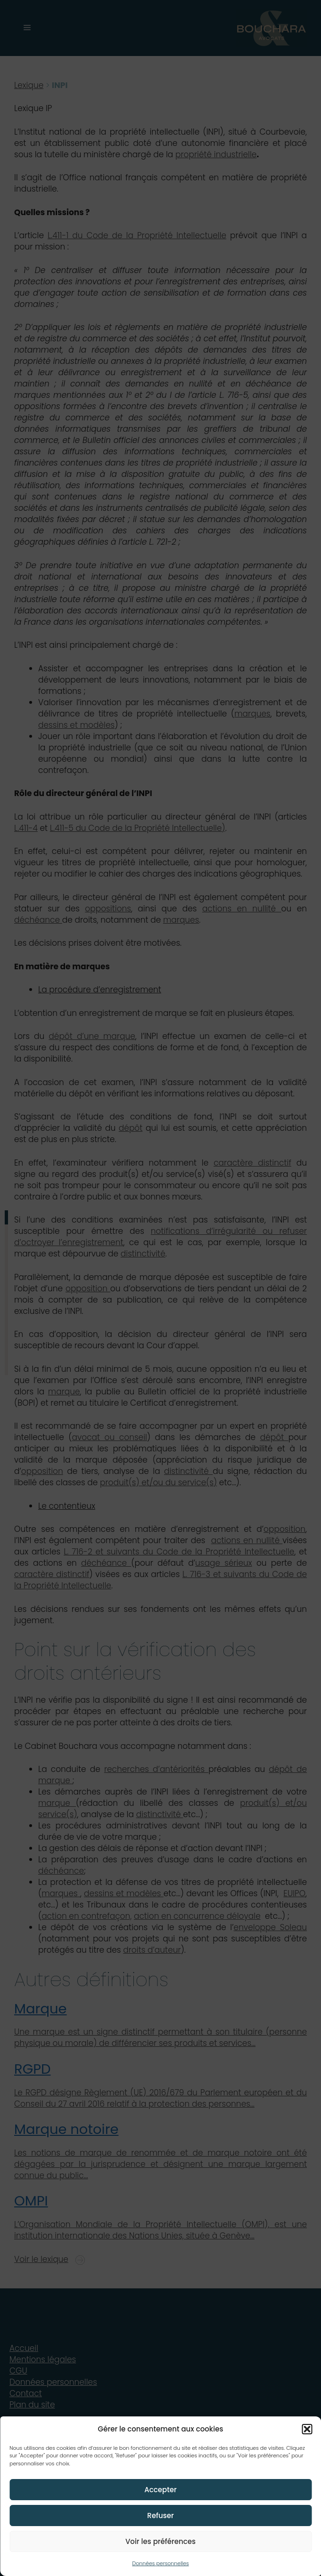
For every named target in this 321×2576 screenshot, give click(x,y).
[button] (307, 2429)
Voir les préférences (160, 2541)
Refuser (160, 2515)
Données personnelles (160, 2563)
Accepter (160, 2490)
